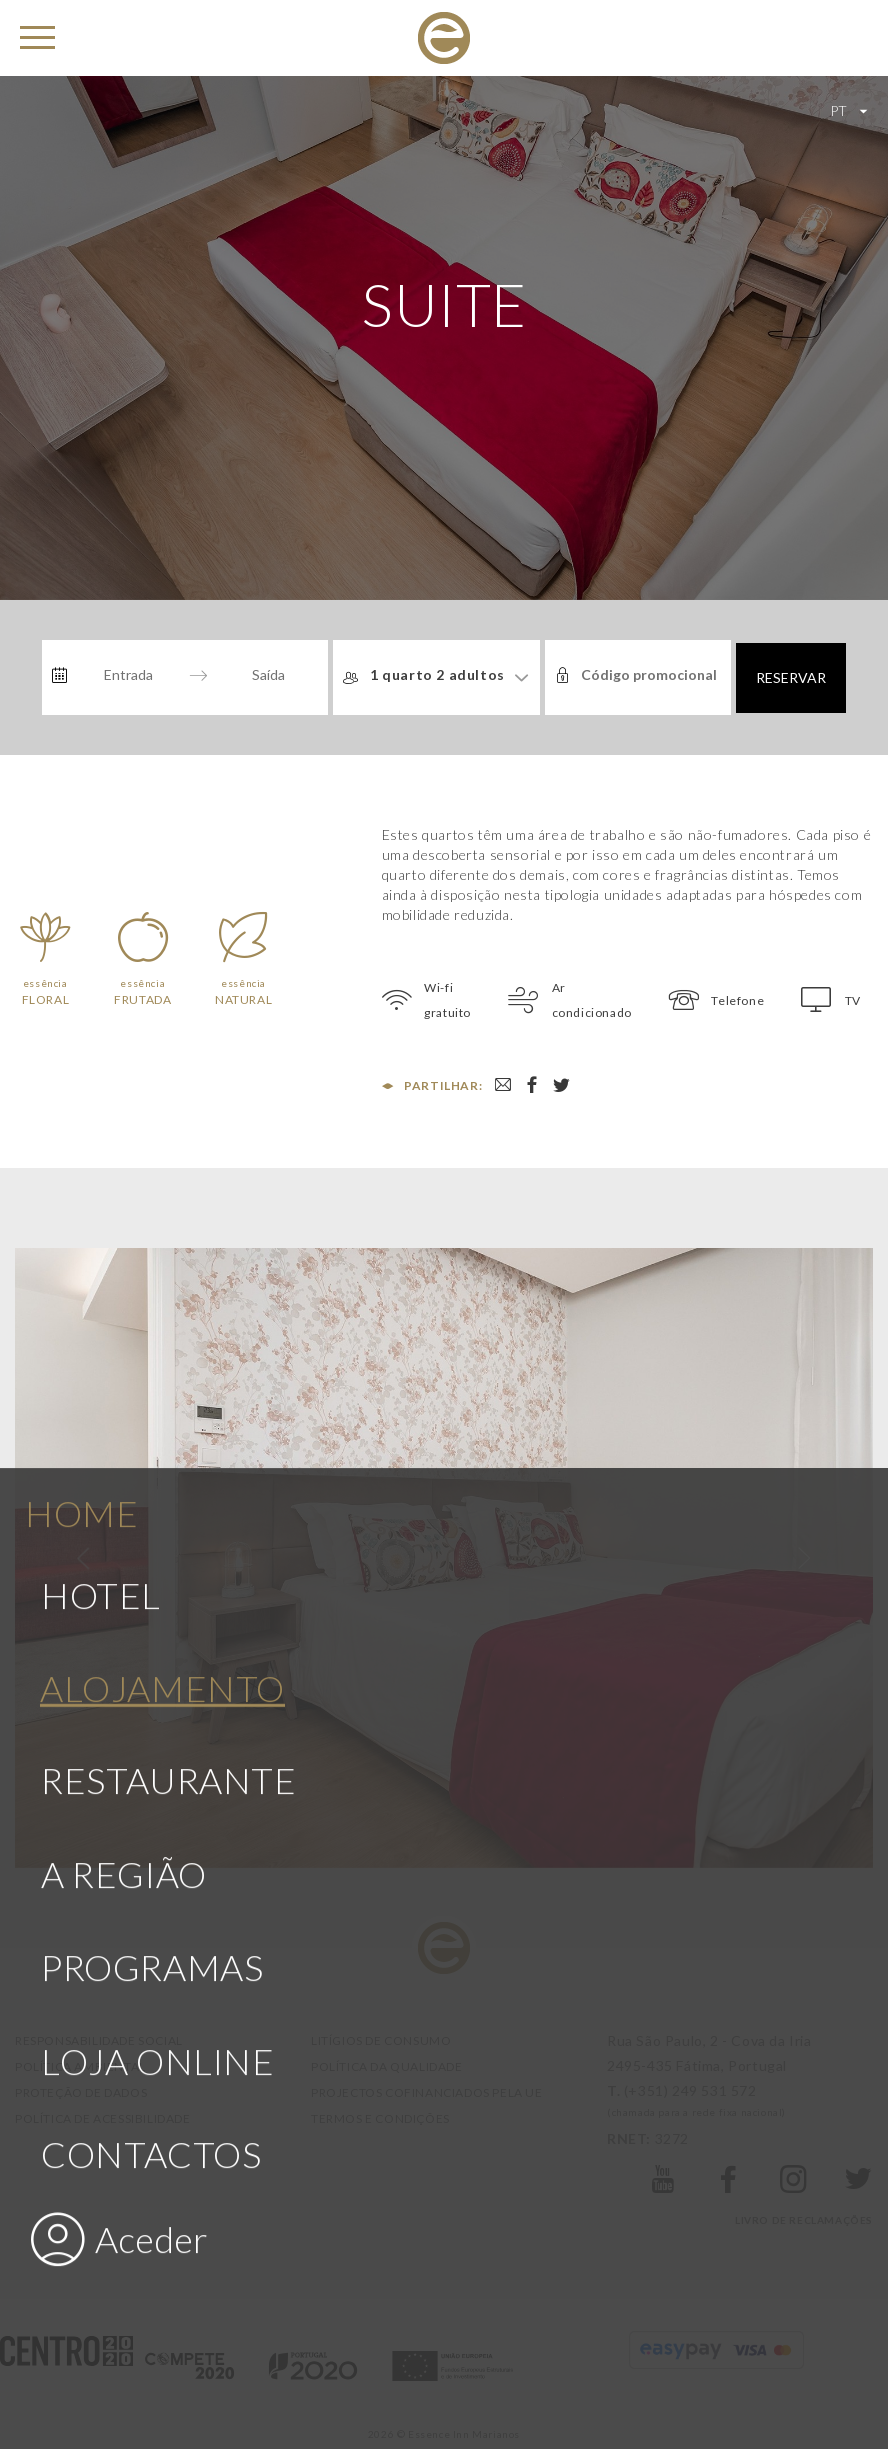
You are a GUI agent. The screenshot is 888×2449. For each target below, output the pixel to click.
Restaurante (169, 1563)
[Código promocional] (651, 675)
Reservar (791, 677)
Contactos (151, 1936)
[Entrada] (128, 675)
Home (81, 1295)
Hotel (101, 1378)
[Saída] (268, 675)
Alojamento (162, 1470)
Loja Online (158, 1843)
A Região (124, 1656)
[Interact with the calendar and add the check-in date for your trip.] (60, 675)
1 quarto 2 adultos (437, 674)
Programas (152, 1750)
